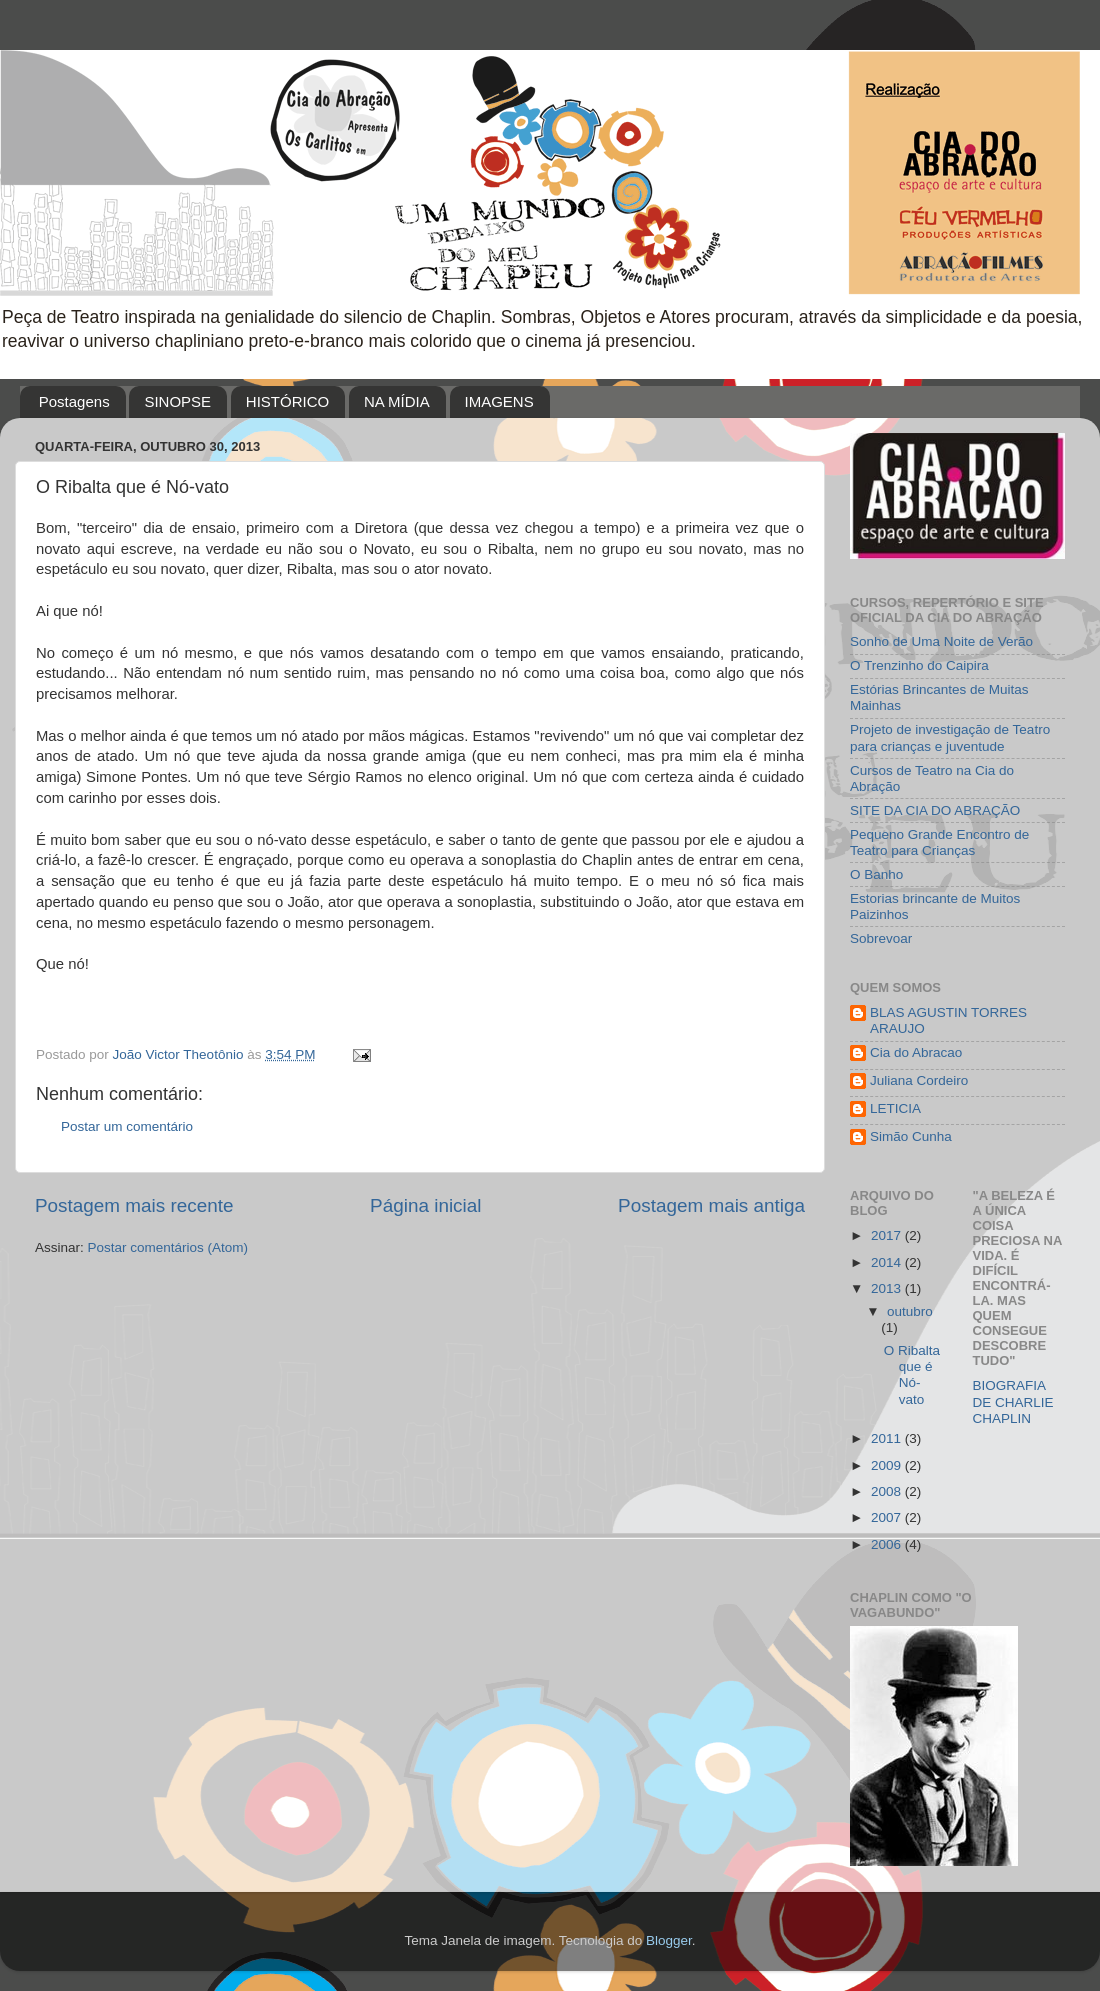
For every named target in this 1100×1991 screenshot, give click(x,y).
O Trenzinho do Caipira (919, 665)
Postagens (74, 401)
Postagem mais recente (134, 1205)
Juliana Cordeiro (919, 1080)
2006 (888, 1544)
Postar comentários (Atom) (168, 1247)
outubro (910, 1311)
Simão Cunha (911, 1136)
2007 (888, 1517)
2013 (888, 1288)
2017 (888, 1235)
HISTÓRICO (287, 401)
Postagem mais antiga (711, 1205)
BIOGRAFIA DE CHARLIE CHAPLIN (1013, 1401)
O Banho (876, 874)
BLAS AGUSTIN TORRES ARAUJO (948, 1020)
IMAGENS (499, 401)
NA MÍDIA (397, 401)
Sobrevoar (881, 938)
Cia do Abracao (916, 1052)
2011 (888, 1438)
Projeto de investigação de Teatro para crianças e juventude (950, 737)
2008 (888, 1491)
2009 (888, 1465)
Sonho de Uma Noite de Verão (941, 641)
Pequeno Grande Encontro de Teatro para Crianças (939, 842)
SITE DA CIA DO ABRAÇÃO (935, 810)
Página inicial (425, 1205)
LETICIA (895, 1108)
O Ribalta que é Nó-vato (912, 1375)
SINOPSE (177, 401)
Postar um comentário (127, 1126)
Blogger (669, 1940)
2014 (888, 1262)
